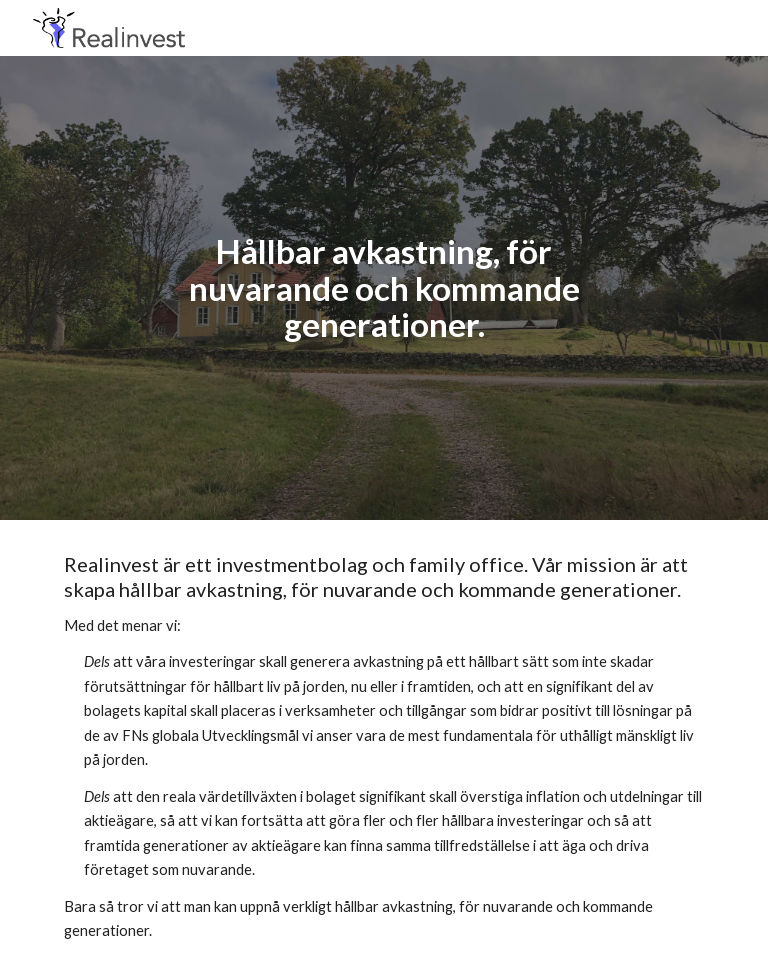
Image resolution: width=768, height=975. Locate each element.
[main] (383, 288)
